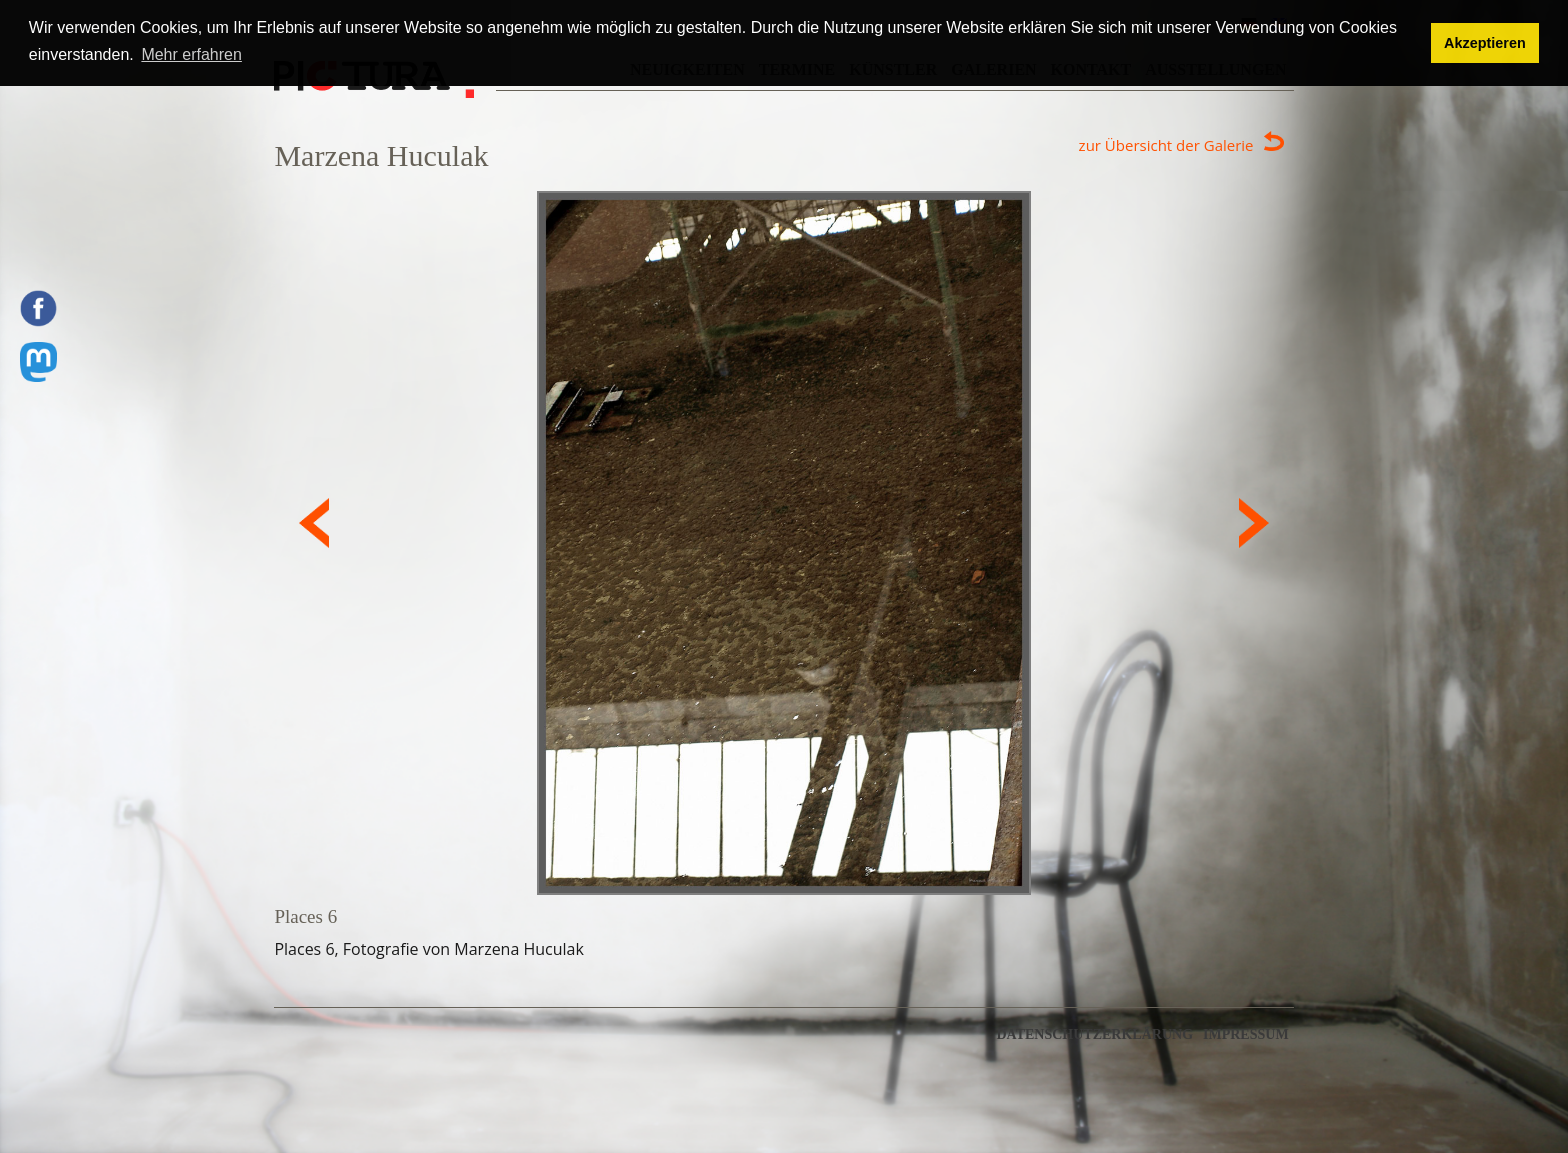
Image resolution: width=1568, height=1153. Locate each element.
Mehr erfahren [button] (191, 54)
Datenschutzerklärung (1094, 1035)
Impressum (1246, 1035)
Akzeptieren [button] (1485, 43)
